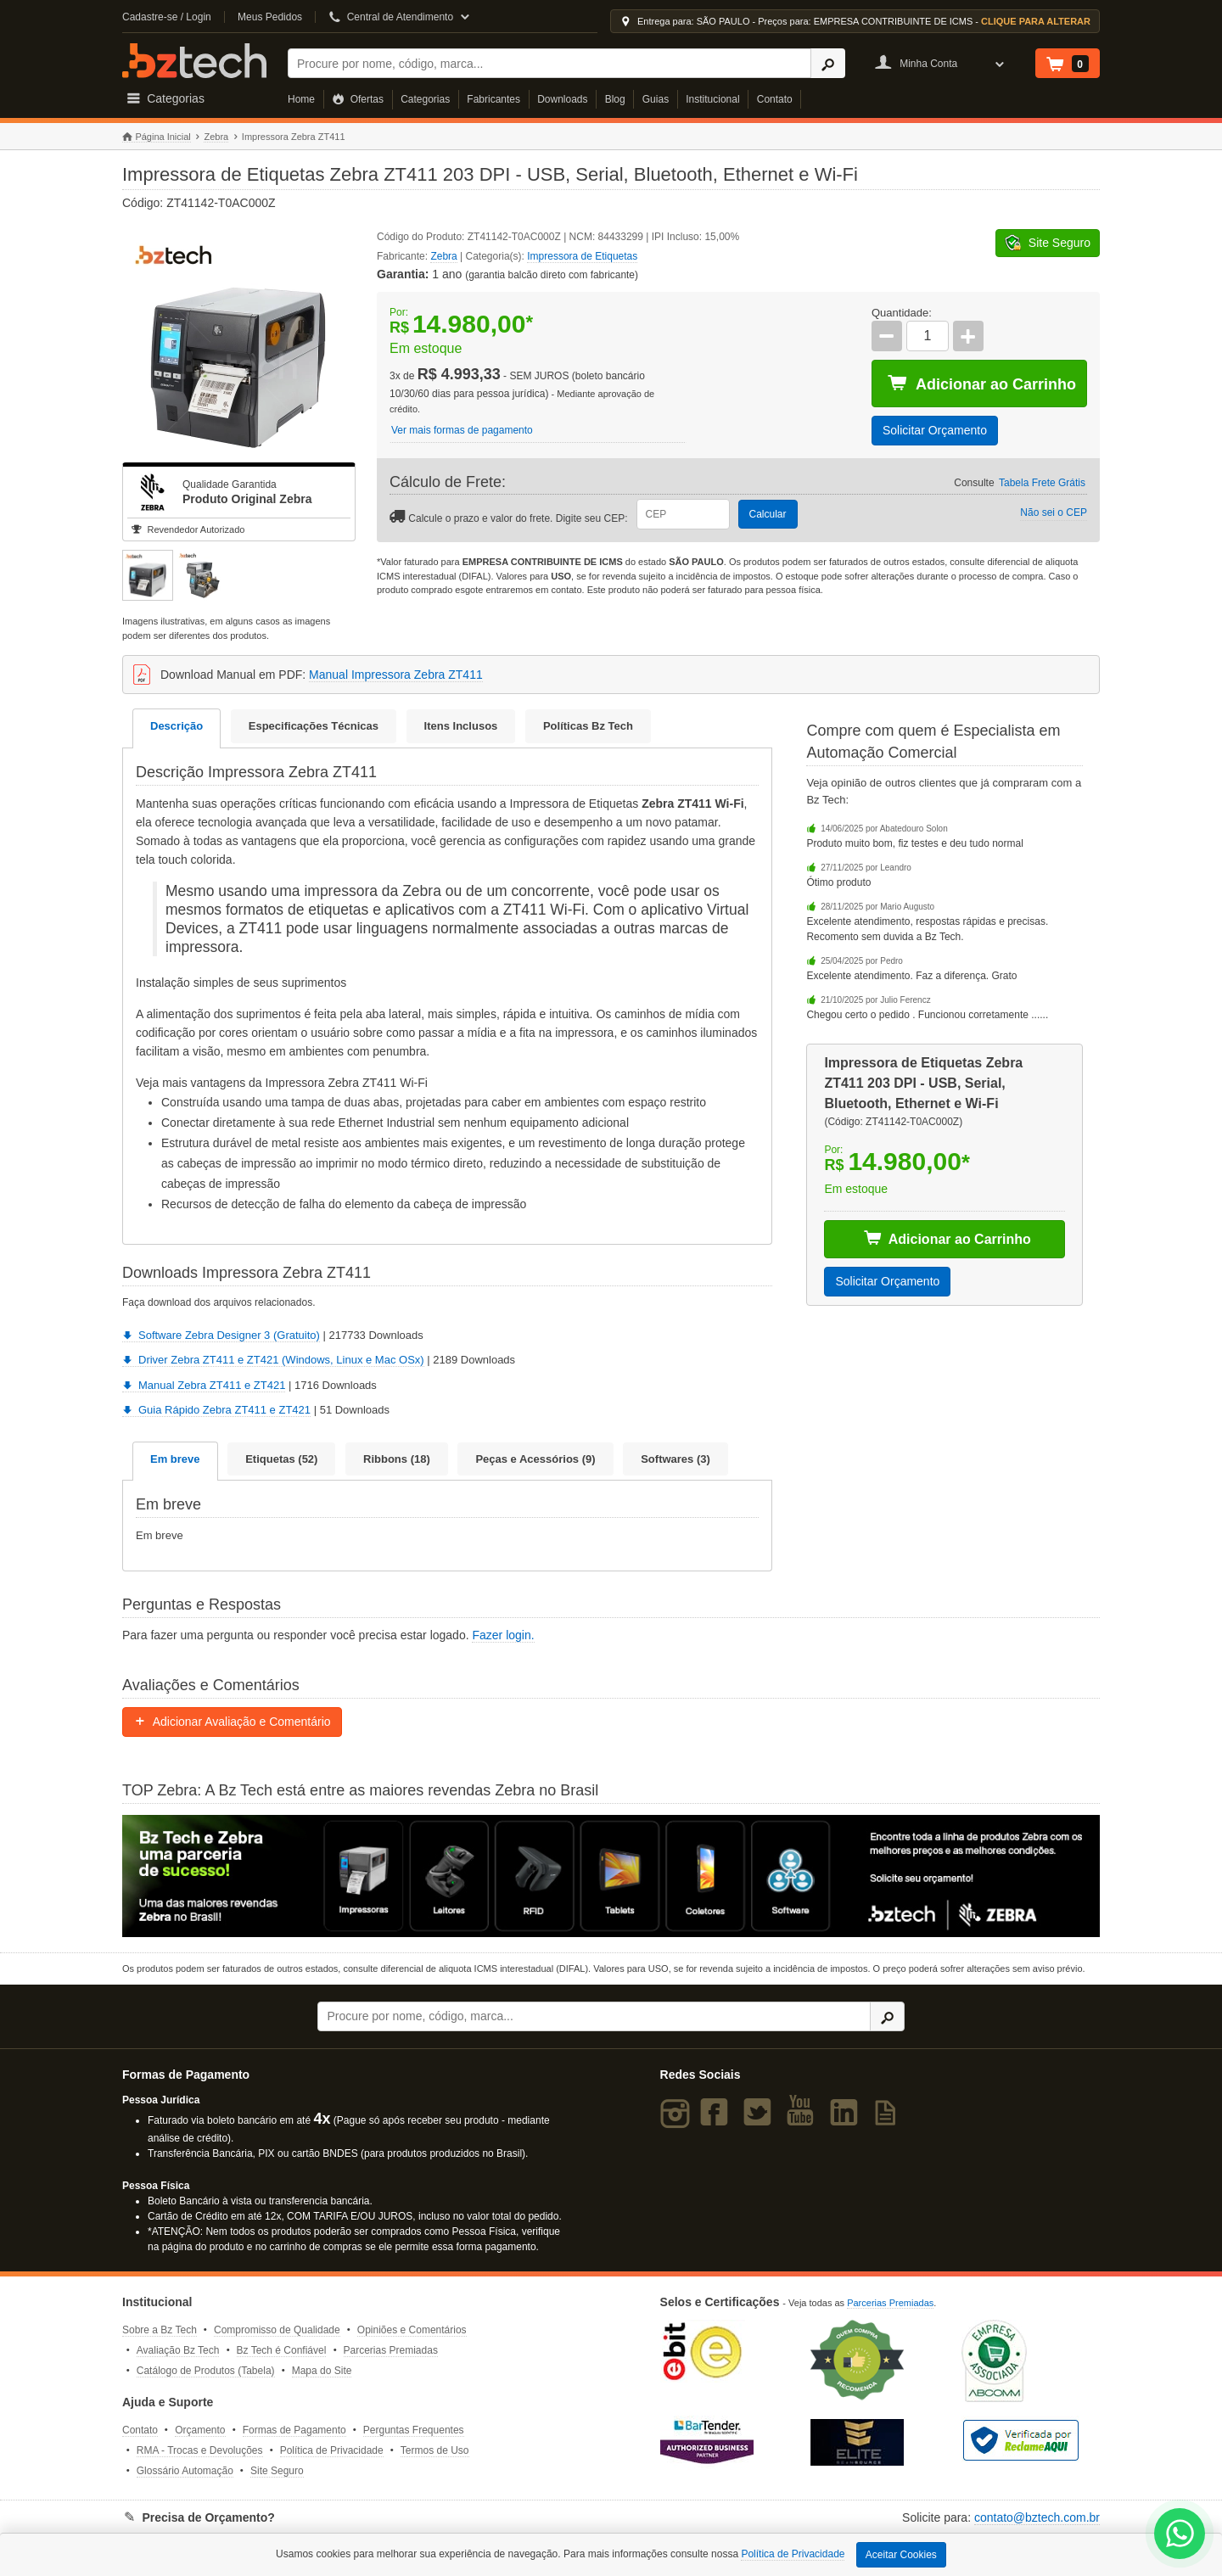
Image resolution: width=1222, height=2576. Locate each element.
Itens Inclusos (461, 726)
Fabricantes (493, 99)
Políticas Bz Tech (588, 726)
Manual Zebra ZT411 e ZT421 (203, 1385)
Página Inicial (156, 137)
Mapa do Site (322, 2371)
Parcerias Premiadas (391, 2350)
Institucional (712, 99)
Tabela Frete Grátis (1042, 483)
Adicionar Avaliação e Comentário (232, 1721)
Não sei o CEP (1053, 512)
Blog (615, 99)
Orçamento (200, 2430)
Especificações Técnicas (313, 726)
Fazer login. (503, 1635)
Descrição (176, 726)
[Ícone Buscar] (827, 63)
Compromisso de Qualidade (277, 2330)
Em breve (175, 1459)
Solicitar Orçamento (935, 430)
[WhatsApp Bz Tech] (1180, 2536)
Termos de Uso (435, 2450)
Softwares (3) (675, 1459)
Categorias (425, 99)
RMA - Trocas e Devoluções (200, 2450)
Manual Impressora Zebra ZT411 (396, 674)
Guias (655, 99)
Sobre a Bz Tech (159, 2330)
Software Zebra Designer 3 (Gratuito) (221, 1335)
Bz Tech (194, 60)
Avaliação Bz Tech (178, 2350)
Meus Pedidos (270, 17)
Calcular (768, 514)
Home (301, 99)
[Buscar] (549, 63)
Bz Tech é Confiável (282, 2350)
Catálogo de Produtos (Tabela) (206, 2371)
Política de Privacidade (332, 2450)
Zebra (216, 137)
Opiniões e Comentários (412, 2330)
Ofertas (358, 99)
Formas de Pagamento (294, 2430)
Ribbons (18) (396, 1459)
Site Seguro (277, 2471)
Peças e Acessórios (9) (535, 1459)
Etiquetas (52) (281, 1459)
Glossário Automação (185, 2471)
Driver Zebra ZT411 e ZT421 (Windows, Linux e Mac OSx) (273, 1359)
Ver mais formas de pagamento (462, 430)
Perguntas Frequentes (413, 2430)
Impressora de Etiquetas (582, 256)
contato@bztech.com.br (1037, 2517)
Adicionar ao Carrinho (982, 383)
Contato (775, 99)
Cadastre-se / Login (166, 17)
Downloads (562, 99)
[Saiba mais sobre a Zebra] (611, 1876)
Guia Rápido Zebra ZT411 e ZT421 (216, 1409)
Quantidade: (902, 312)
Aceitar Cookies (901, 2555)
